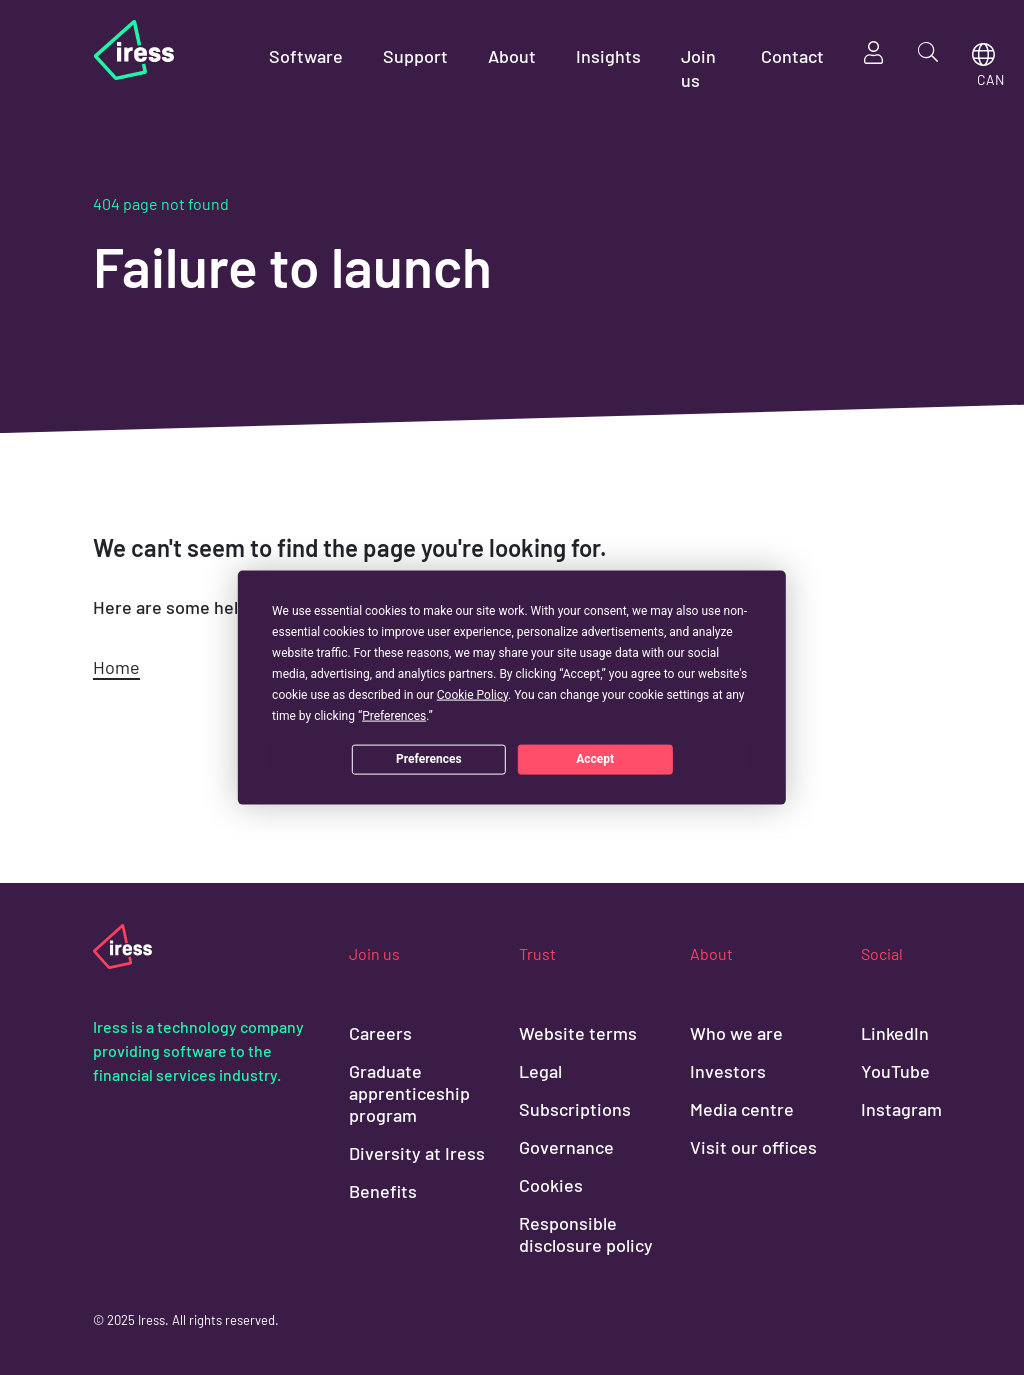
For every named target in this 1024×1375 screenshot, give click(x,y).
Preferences (429, 759)
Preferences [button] (394, 715)
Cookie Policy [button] (472, 694)
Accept (595, 759)
